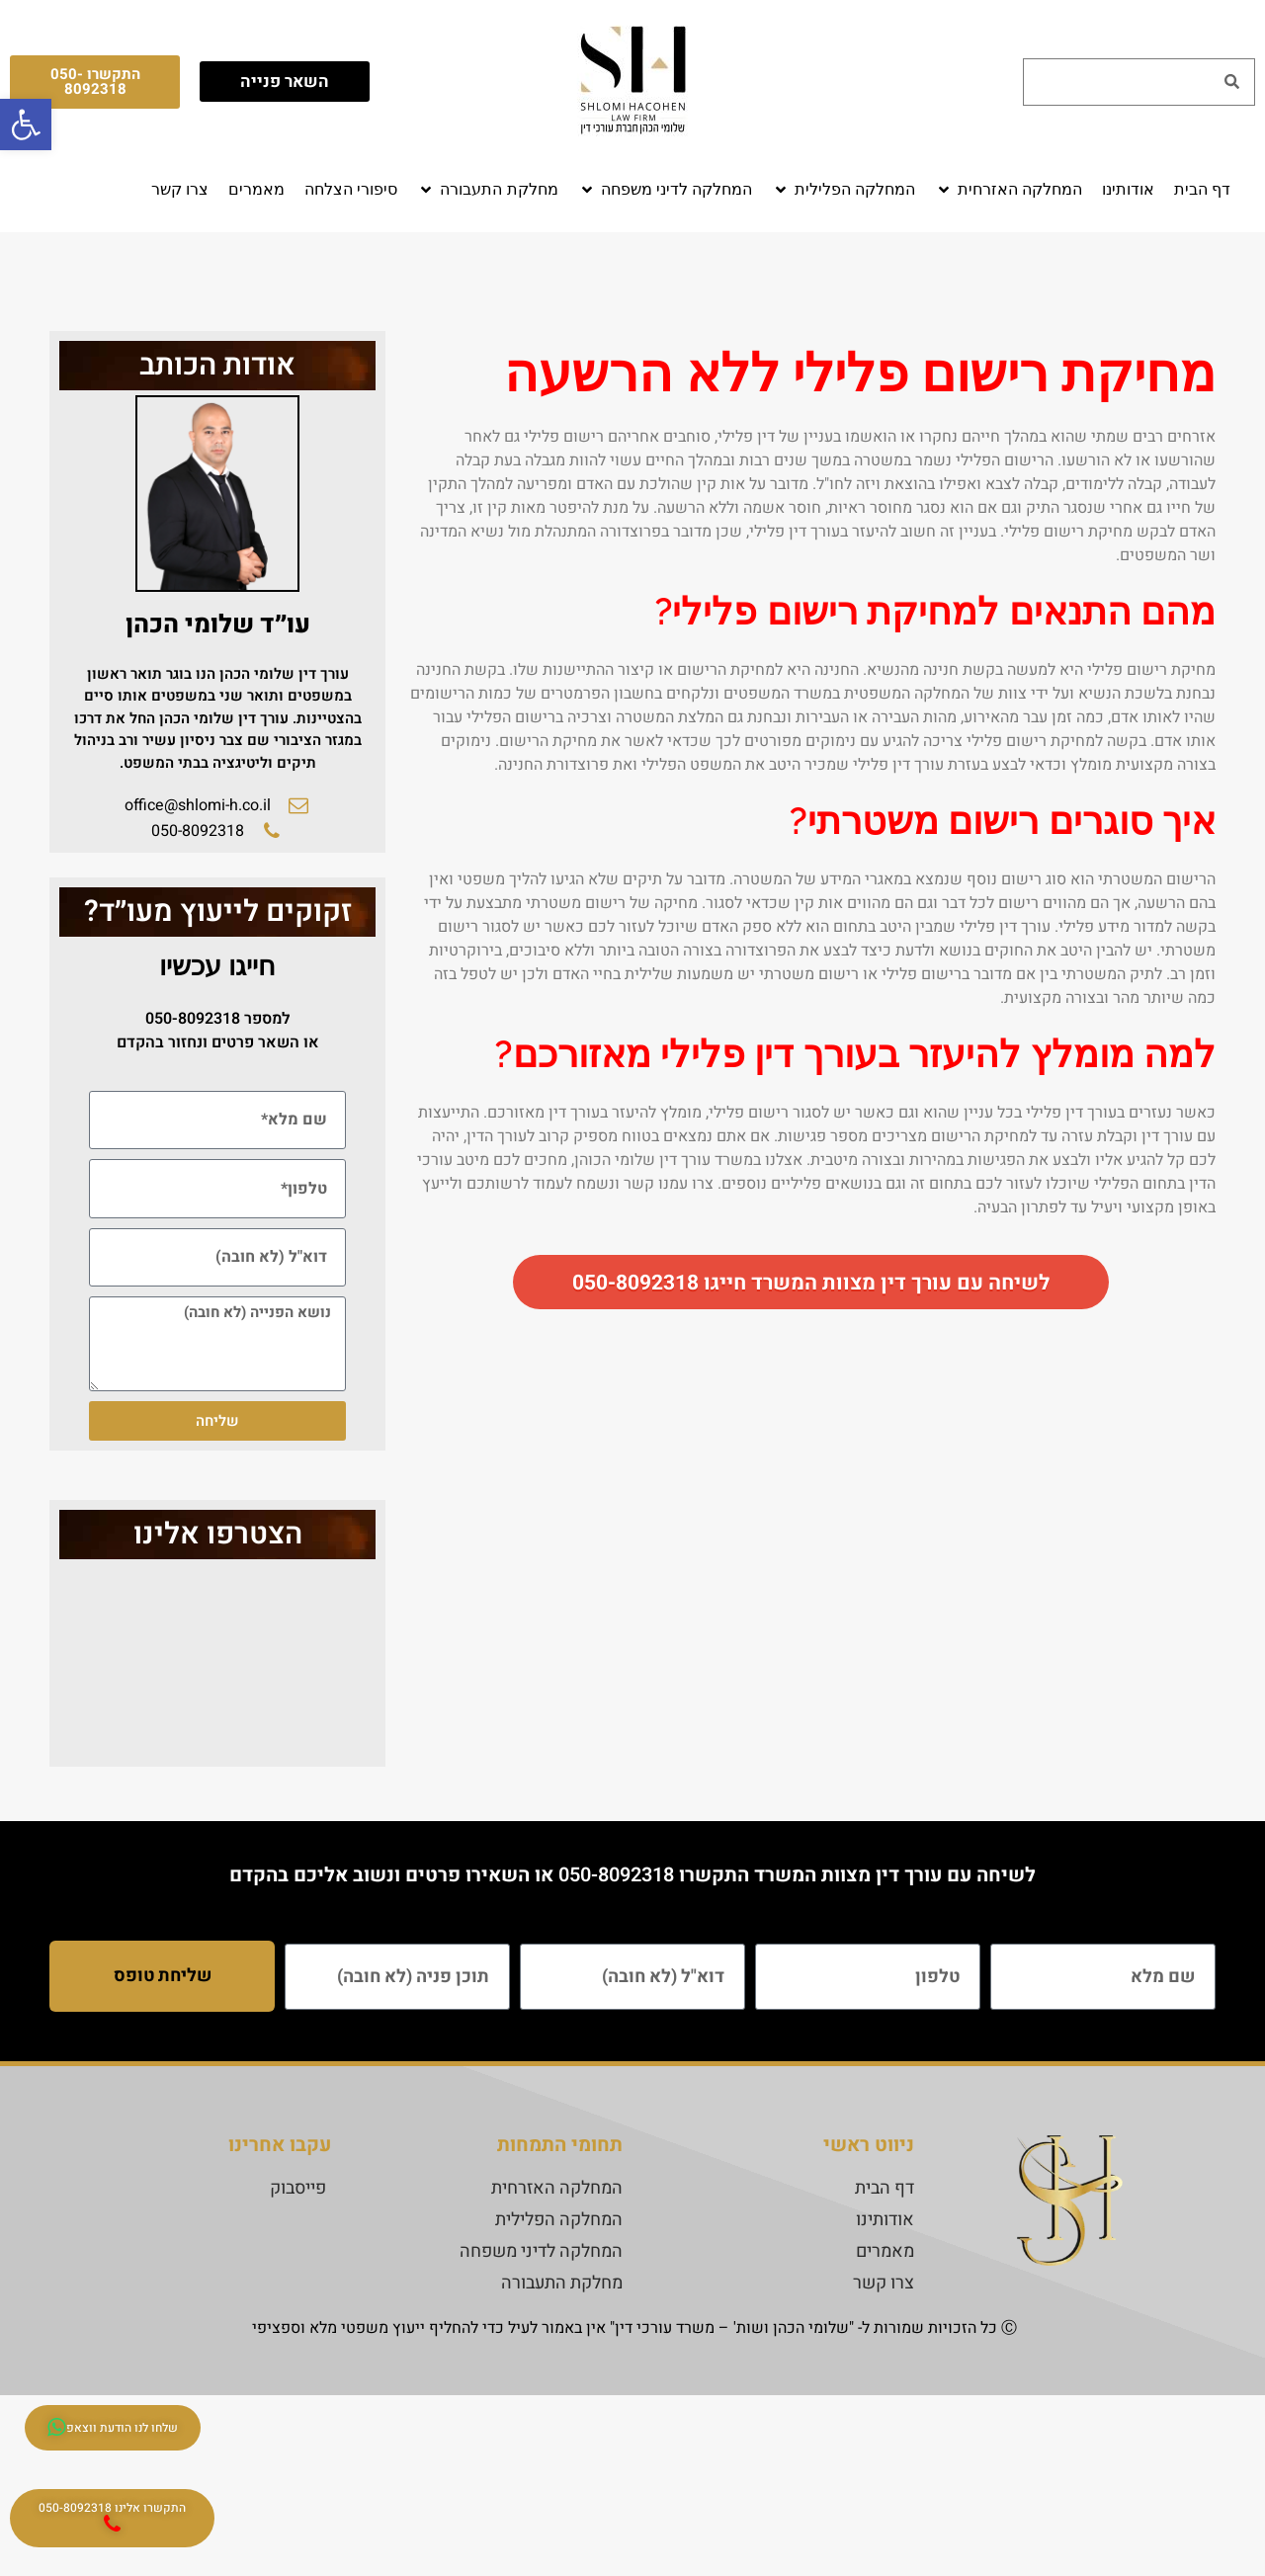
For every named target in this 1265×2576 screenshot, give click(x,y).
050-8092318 (192, 1019)
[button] (1008, 190)
